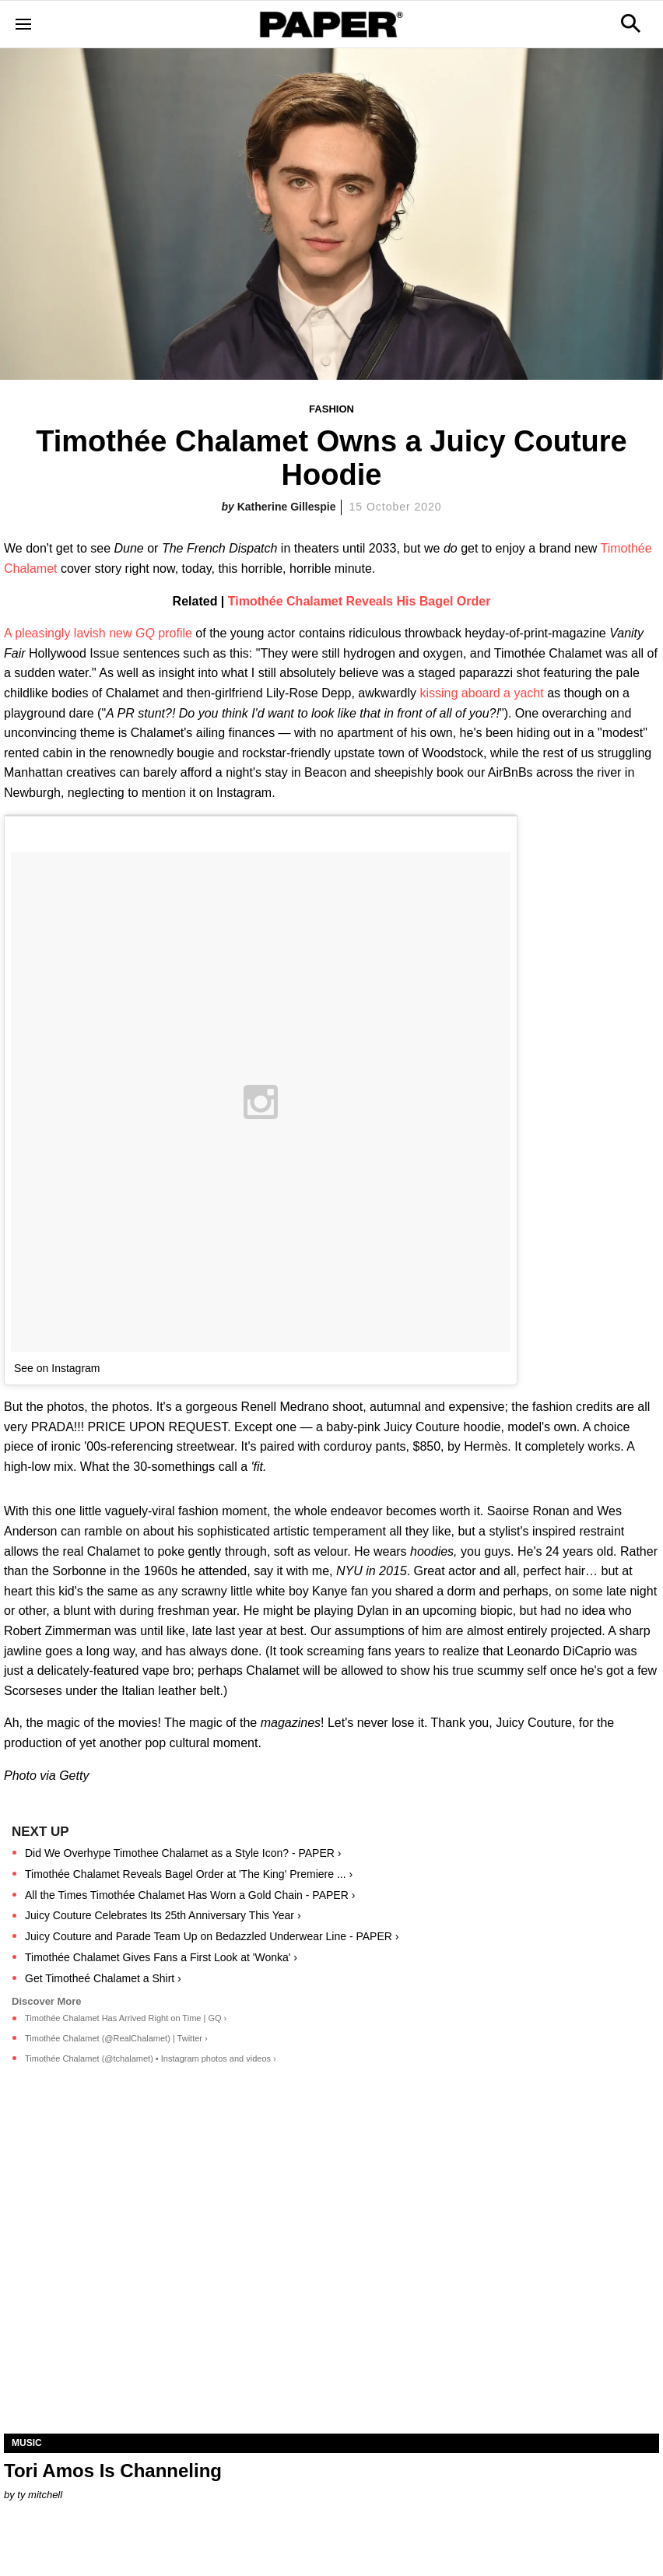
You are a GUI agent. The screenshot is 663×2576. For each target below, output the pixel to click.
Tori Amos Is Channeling (113, 2470)
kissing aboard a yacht (483, 693)
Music (27, 2442)
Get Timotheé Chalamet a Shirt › (103, 1978)
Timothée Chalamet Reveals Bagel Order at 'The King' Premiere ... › (189, 1874)
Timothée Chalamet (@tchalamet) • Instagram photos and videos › (150, 2058)
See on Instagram (57, 1368)
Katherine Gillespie (286, 506)
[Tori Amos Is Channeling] (331, 2270)
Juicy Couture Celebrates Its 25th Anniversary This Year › (163, 1915)
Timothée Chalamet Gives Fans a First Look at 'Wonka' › (161, 1957)
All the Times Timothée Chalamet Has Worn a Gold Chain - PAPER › (190, 1895)
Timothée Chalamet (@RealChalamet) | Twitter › (116, 2038)
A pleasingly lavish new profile (98, 633)
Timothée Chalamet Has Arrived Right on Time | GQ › (125, 2018)
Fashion (331, 409)
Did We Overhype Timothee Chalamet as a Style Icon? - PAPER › (183, 1853)
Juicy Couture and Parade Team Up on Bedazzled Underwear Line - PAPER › (211, 1936)
